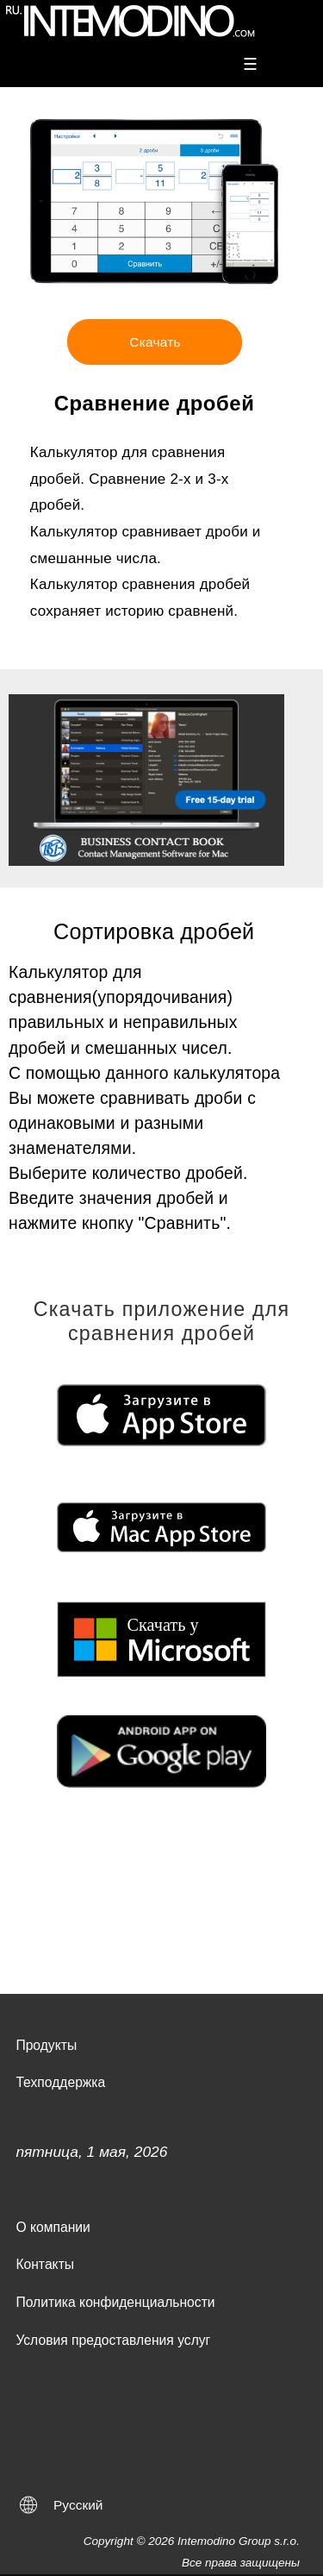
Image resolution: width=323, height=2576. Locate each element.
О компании (53, 2227)
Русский (77, 2505)
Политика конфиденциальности (115, 2302)
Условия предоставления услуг (113, 2340)
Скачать (154, 342)
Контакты (45, 2264)
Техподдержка (60, 2082)
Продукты (46, 2045)
